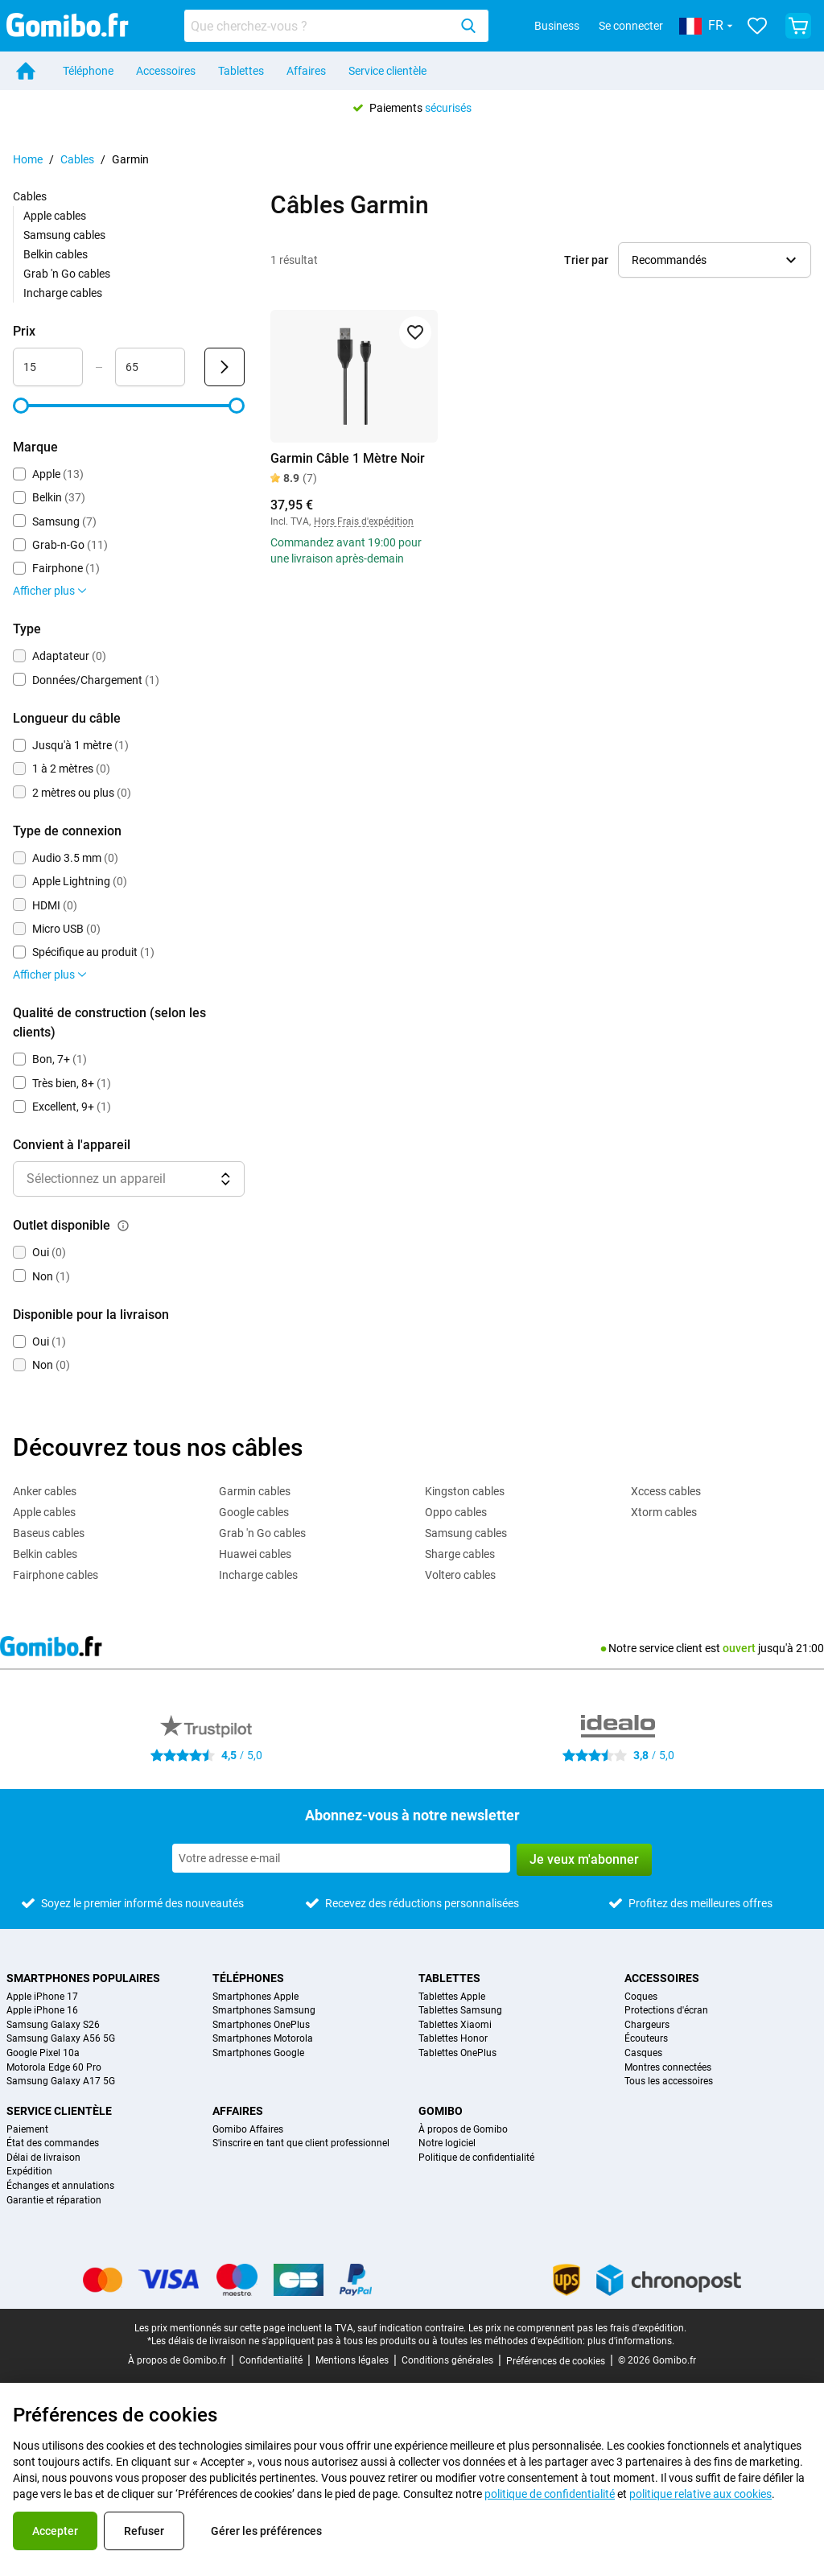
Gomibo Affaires (247, 2130)
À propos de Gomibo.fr (177, 2360)
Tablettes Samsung (460, 2010)
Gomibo (440, 2110)
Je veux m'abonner (584, 1859)
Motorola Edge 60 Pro (53, 2068)
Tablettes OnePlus (457, 2053)
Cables (77, 159)
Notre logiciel (447, 2143)
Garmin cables (254, 1491)
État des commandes (52, 2143)
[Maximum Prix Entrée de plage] (150, 367)
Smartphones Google (258, 2053)
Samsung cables (64, 235)
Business (556, 25)
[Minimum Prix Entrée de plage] (48, 367)
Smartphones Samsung (263, 2010)
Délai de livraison (43, 2158)
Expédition (29, 2171)
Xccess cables (666, 1491)
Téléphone (88, 70)
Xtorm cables (664, 1512)
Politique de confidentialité (476, 2158)
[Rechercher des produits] (319, 26)
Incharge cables (62, 292)
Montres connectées (667, 2068)
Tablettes (241, 70)
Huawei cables (255, 1554)
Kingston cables (465, 1491)
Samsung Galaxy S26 (53, 2025)
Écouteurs (646, 2039)
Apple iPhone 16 (42, 2010)
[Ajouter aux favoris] (415, 332)
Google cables (254, 1512)
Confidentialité (271, 2360)
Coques (640, 1997)
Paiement (27, 2130)
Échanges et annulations (60, 2186)
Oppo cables (456, 1512)
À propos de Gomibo (463, 2130)
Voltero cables (460, 1574)
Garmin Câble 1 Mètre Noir (347, 458)
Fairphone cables (55, 1574)
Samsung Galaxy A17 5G (60, 2081)
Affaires (306, 70)
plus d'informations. (630, 2341)
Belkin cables (55, 254)
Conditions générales (447, 2360)
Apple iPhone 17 (42, 1997)
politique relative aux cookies (700, 2493)
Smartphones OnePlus (261, 2025)
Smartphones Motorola (262, 2039)
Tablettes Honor (453, 2039)
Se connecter (631, 25)
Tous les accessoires (668, 2081)
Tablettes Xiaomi (455, 2025)
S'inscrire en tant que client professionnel (300, 2143)
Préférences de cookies (555, 2361)
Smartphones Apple (255, 1997)
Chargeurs (647, 2025)
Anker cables (44, 1491)
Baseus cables (48, 1533)
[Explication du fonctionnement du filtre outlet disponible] (123, 1225)
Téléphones (248, 1978)
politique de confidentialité (549, 2493)
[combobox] (336, 26)
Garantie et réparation (53, 2200)
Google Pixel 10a (43, 2053)
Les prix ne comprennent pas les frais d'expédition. (577, 2328)
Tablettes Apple (451, 1997)
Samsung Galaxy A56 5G (60, 2039)
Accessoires (166, 70)
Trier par (586, 259)
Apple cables (54, 215)
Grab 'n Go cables (66, 273)
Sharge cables (460, 1554)
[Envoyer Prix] (224, 367)
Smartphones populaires (83, 1978)
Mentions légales (352, 2360)
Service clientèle (387, 70)
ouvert (739, 1648)
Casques (643, 2053)
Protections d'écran (666, 2010)
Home (28, 159)
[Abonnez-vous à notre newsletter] (341, 1858)
